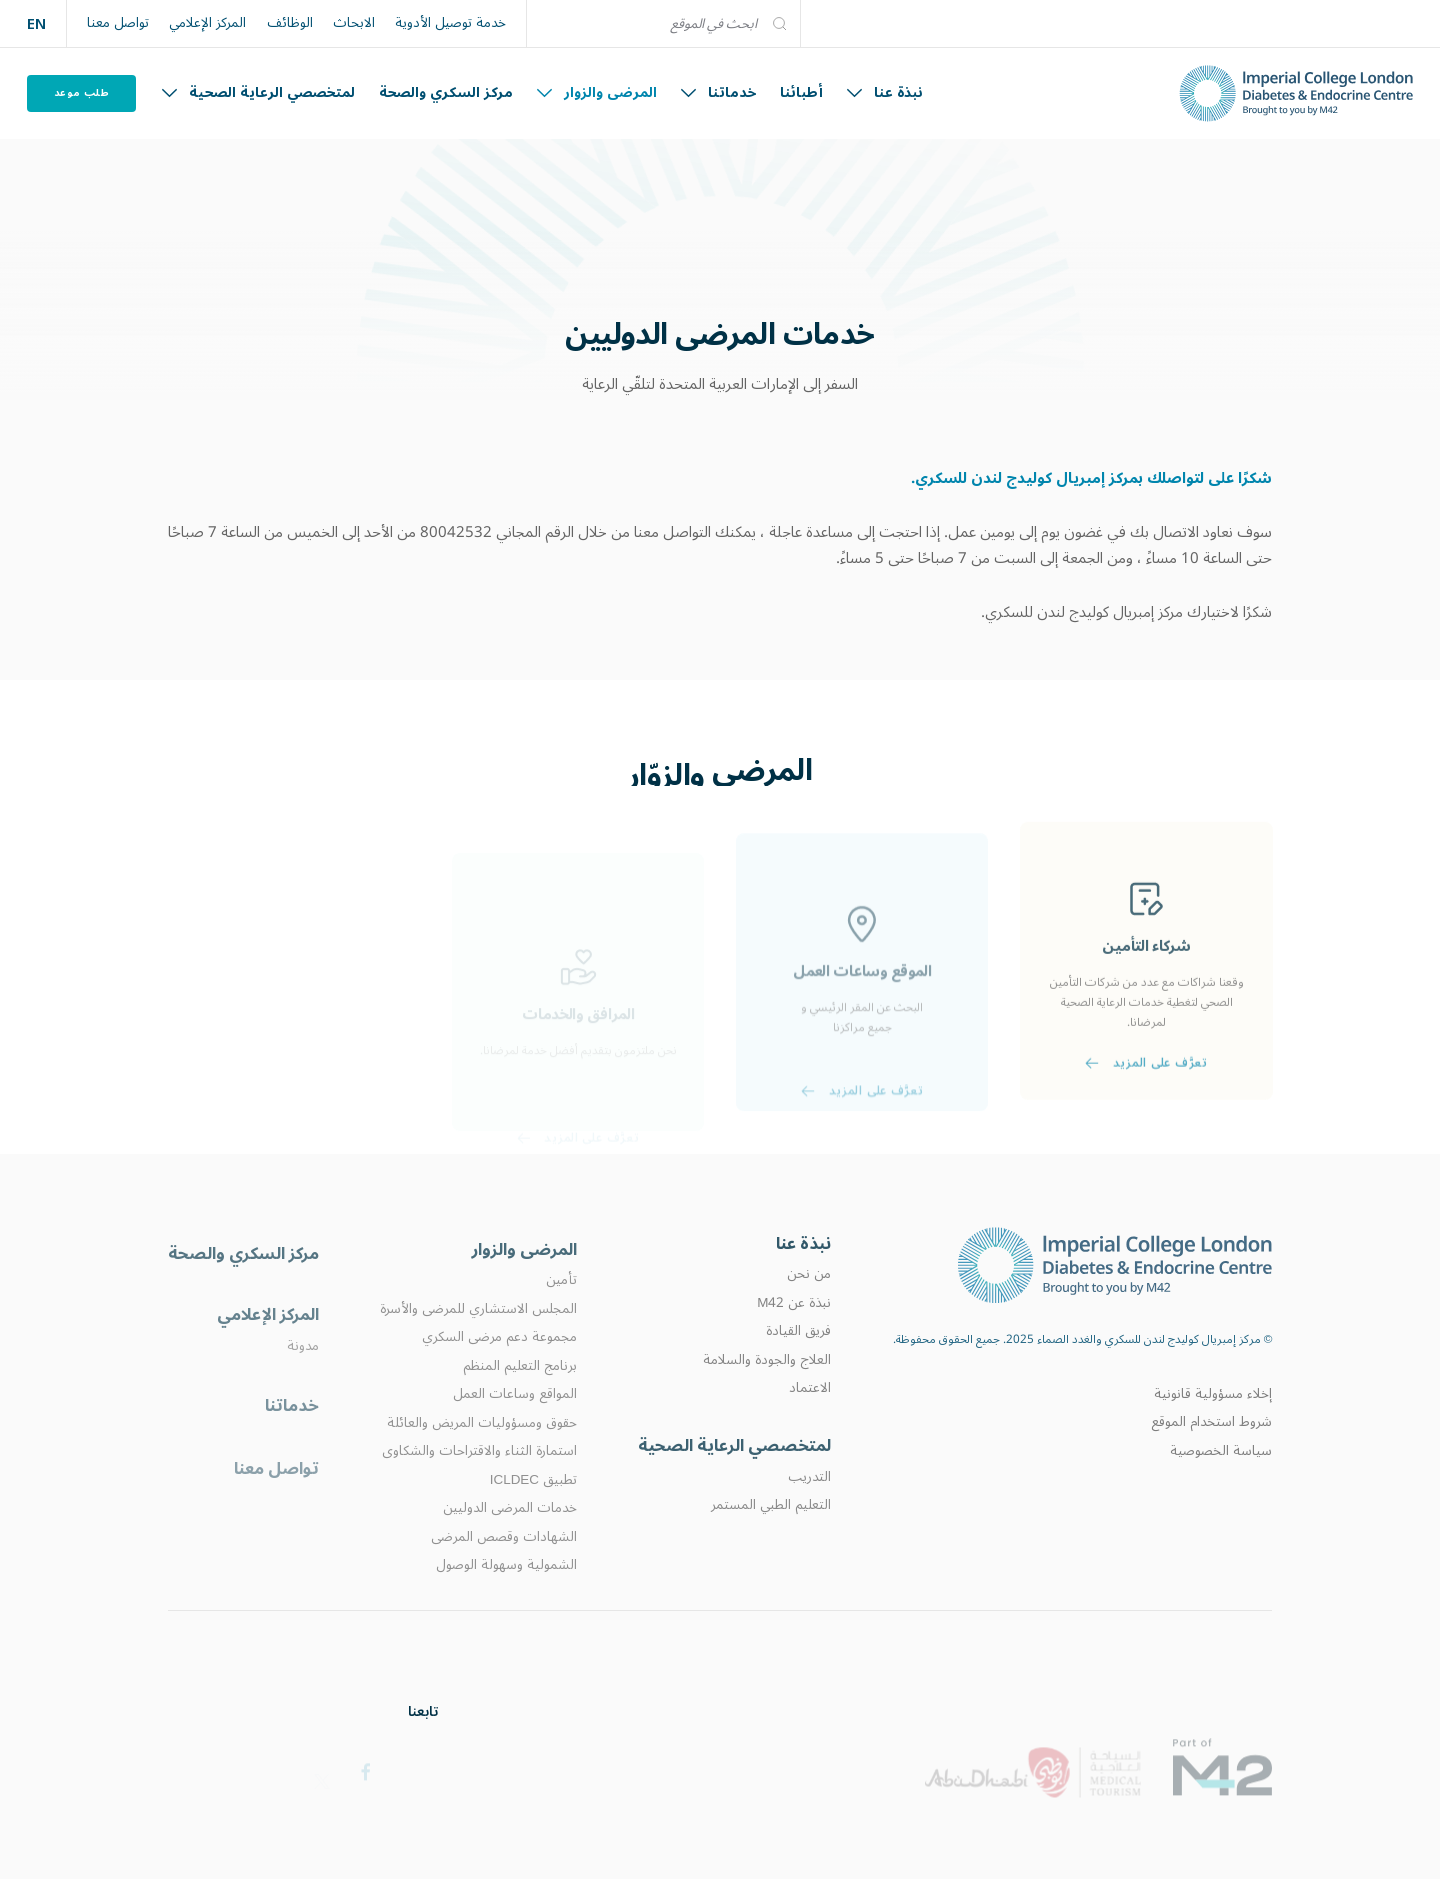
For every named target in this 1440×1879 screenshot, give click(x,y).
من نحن (809, 1302)
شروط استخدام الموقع (1211, 1447)
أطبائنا (801, 92)
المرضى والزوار (597, 92)
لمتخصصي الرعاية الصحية (258, 92)
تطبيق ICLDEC (533, 1516)
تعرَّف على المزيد (1146, 1116)
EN (36, 23)
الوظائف (290, 23)
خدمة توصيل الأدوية (450, 23)
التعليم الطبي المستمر (771, 1537)
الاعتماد (810, 1416)
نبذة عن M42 (794, 1331)
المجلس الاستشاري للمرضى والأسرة (478, 1345)
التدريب (809, 1509)
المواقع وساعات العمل (515, 1430)
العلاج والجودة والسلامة (767, 1388)
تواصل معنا (118, 23)
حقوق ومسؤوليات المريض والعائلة (482, 1459)
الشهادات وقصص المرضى (504, 1573)
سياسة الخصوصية (1221, 1475)
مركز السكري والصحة (446, 92)
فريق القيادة (798, 1359)
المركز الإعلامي (207, 23)
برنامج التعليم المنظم (520, 1402)
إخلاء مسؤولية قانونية (1213, 1419)
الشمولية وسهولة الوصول (506, 1601)
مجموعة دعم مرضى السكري (499, 1374)
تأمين (561, 1317)
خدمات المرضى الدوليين (510, 1544)
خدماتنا (718, 92)
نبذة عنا (885, 92)
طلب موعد (82, 92)
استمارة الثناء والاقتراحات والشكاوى (479, 1487)
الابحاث (354, 23)
